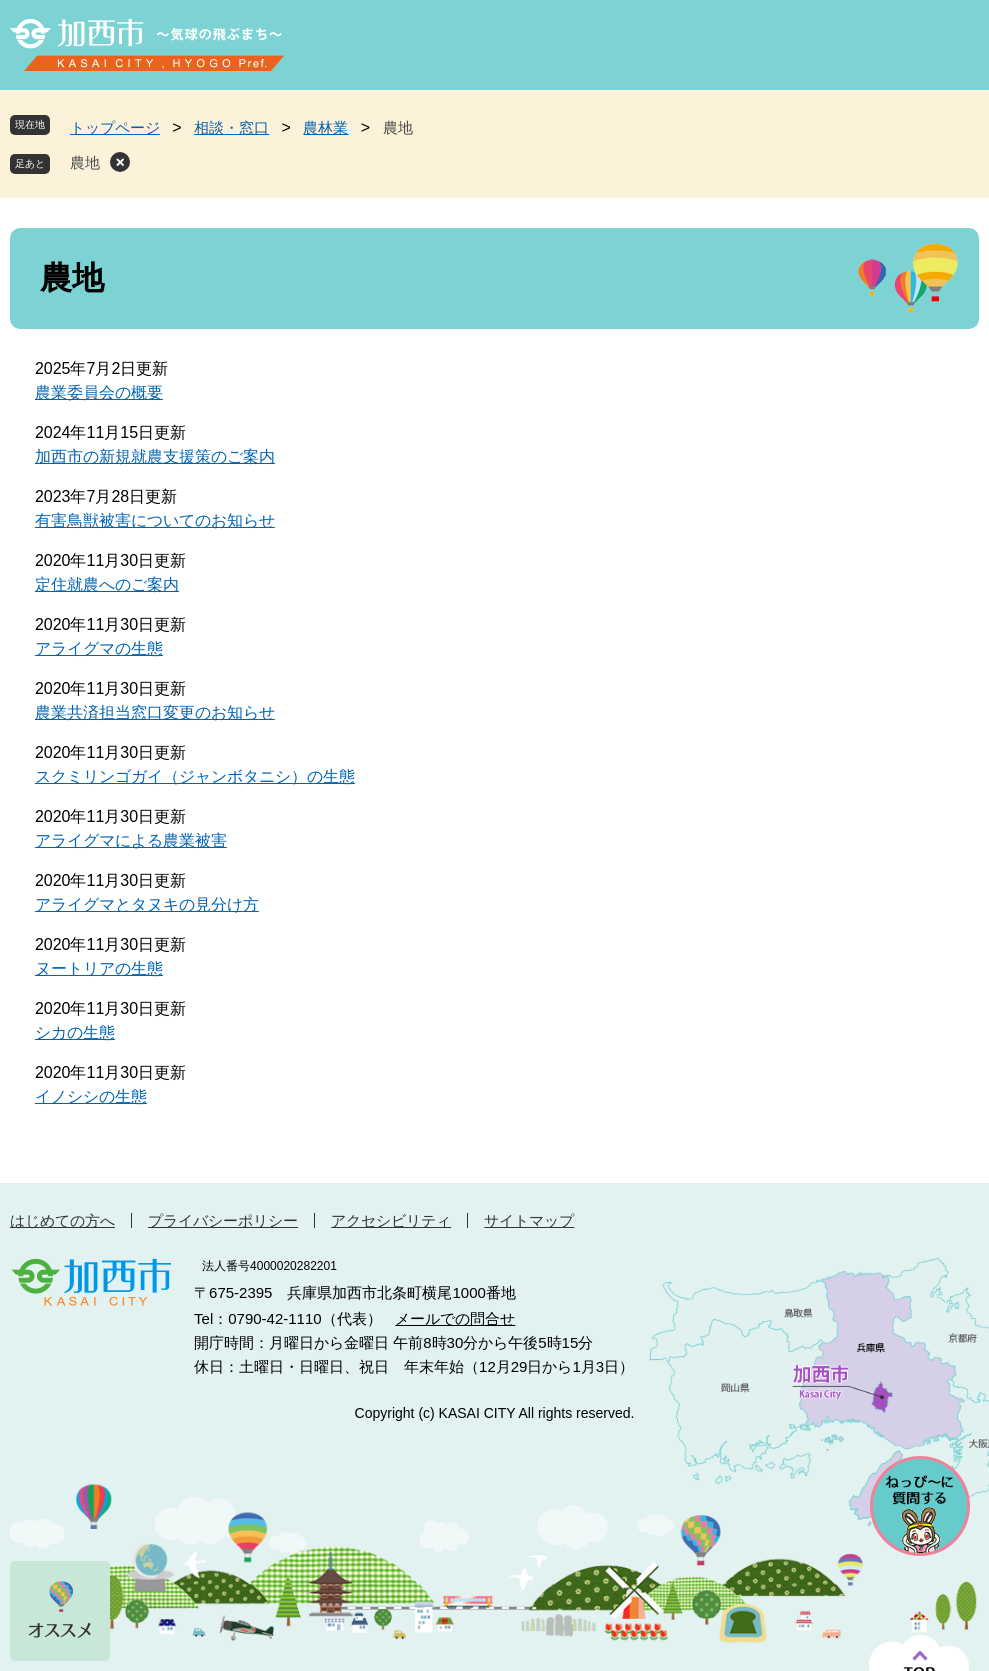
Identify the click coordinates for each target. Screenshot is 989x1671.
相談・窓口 (231, 127)
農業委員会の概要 (99, 392)
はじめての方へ (62, 1220)
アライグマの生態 (99, 648)
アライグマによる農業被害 (131, 840)
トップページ (115, 127)
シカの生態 (75, 1032)
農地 (85, 162)
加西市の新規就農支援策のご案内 (155, 456)
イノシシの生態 (91, 1096)
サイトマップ (529, 1220)
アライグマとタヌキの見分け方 (147, 904)
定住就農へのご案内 (107, 584)
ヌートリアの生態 (99, 968)
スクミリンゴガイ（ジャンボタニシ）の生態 (195, 776)
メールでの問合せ (455, 1318)
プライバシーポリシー (223, 1220)
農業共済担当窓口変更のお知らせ (155, 712)
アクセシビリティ (391, 1220)
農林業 (325, 127)
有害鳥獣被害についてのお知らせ (155, 520)
